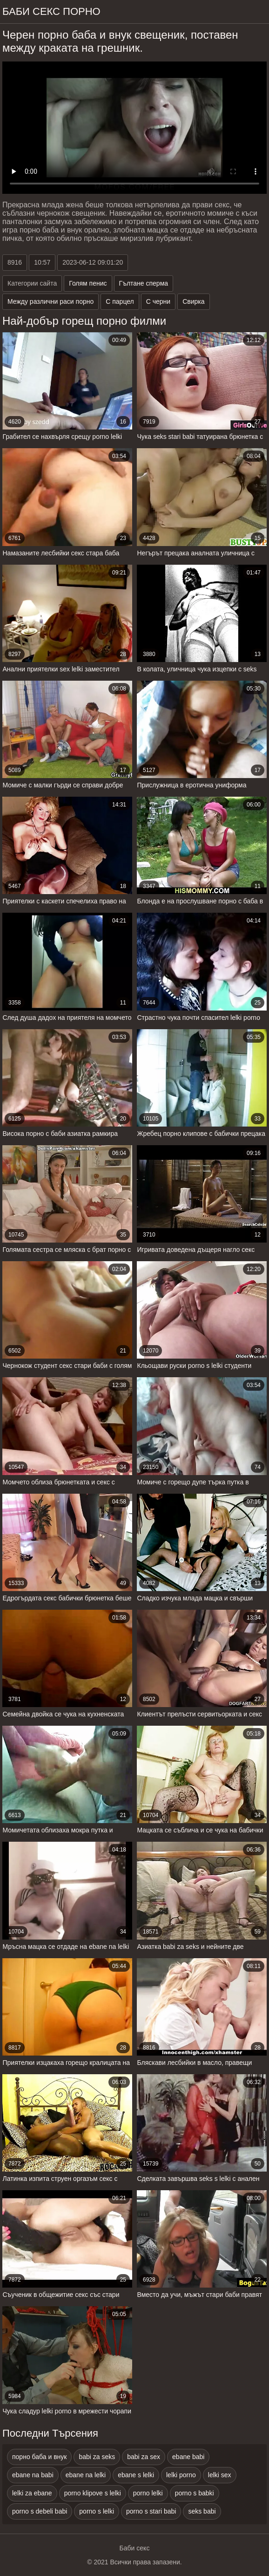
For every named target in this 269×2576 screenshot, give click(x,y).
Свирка (193, 301)
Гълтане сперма (143, 283)
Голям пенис (88, 283)
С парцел (120, 301)
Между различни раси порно (50, 301)
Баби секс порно (51, 11)
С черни (158, 301)
